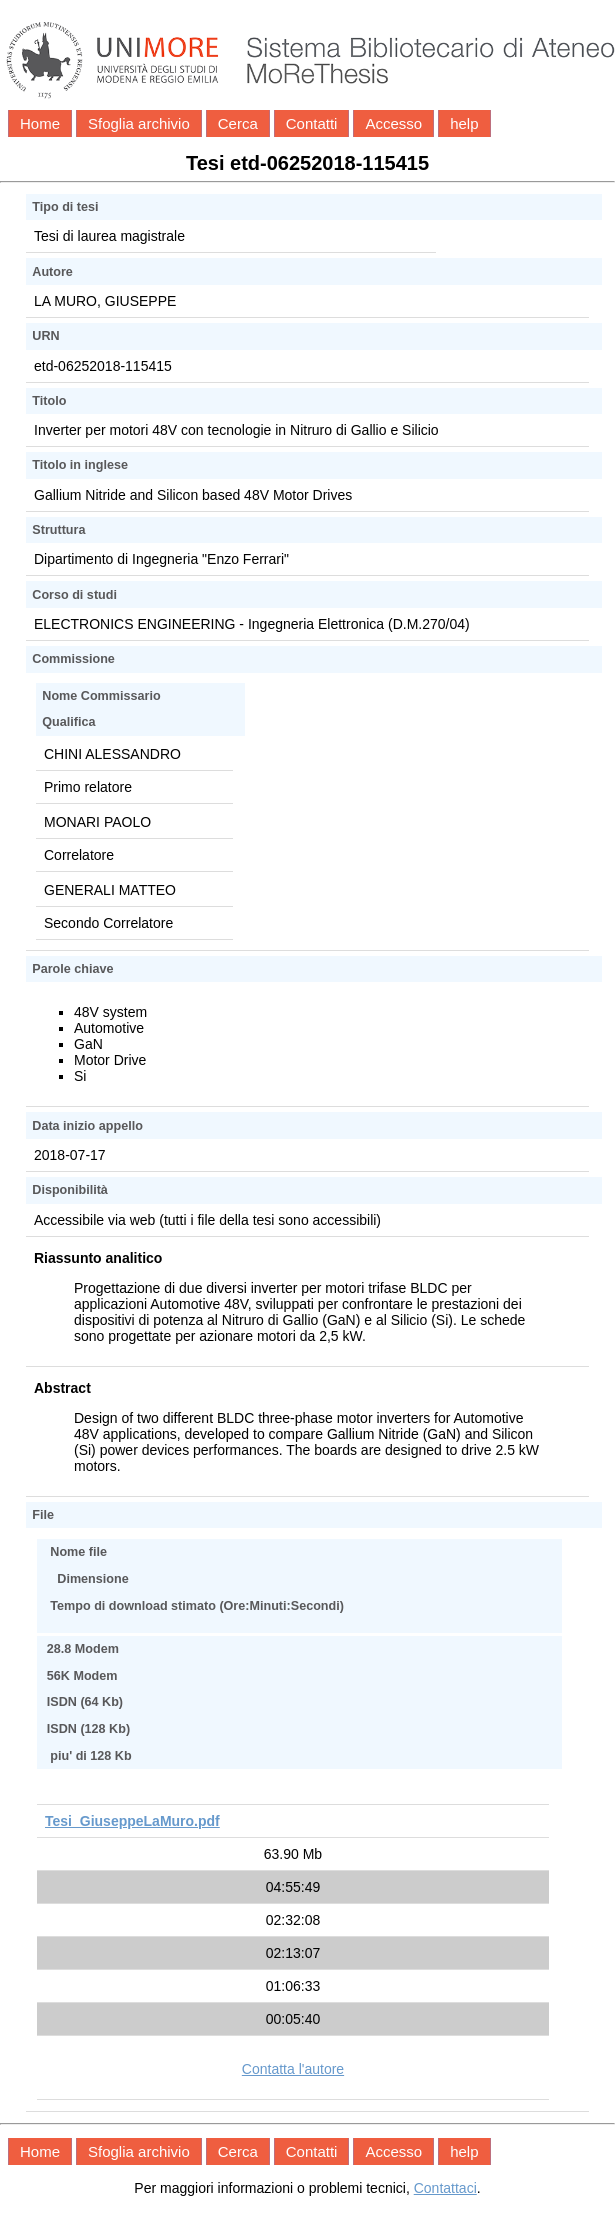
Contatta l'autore (293, 2069)
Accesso (393, 123)
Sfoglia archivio (139, 123)
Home (40, 123)
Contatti (312, 123)
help (464, 123)
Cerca (238, 123)
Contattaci (445, 2188)
